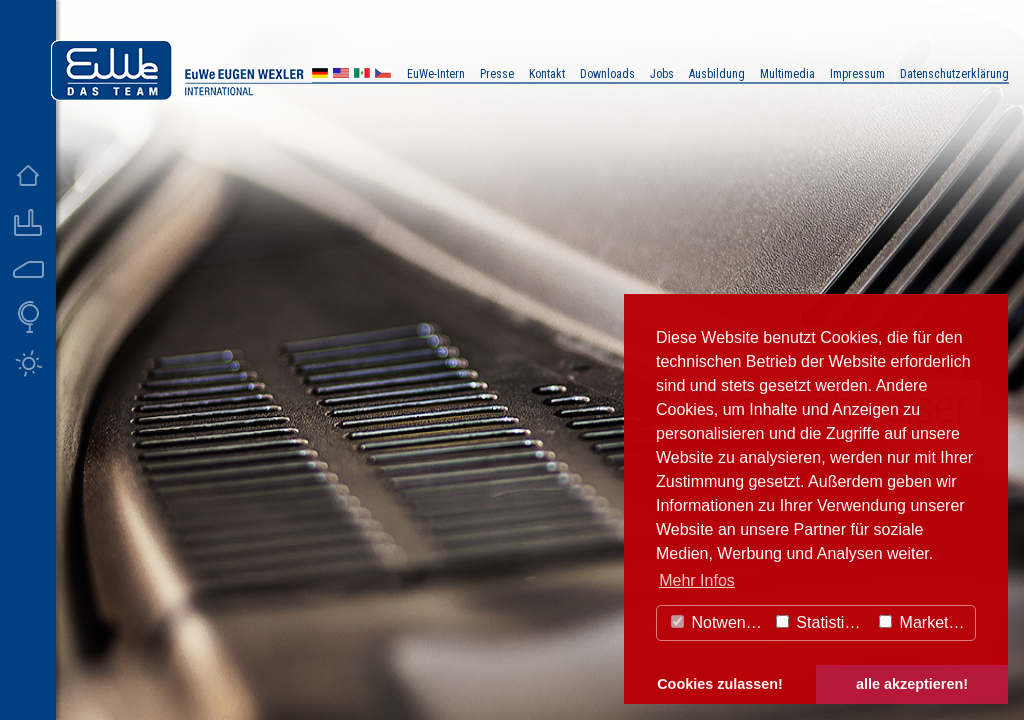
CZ (383, 75)
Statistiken (823, 622)
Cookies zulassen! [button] (720, 684)
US (341, 75)
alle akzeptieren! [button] (912, 684)
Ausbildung (717, 74)
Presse (497, 74)
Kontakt (547, 74)
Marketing (924, 622)
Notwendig (719, 622)
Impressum (857, 74)
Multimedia (787, 74)
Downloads (607, 74)
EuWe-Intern (436, 74)
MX (362, 75)
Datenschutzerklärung (954, 74)
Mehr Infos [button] (697, 580)
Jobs (662, 74)
